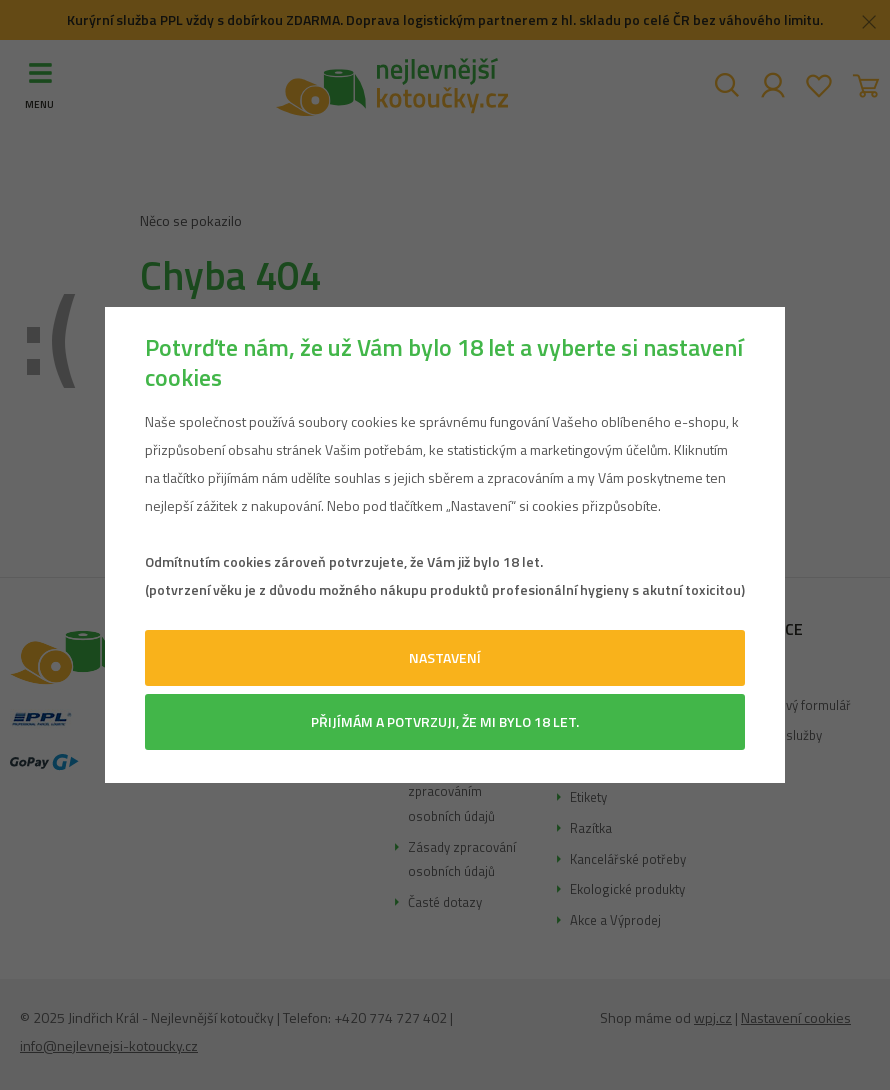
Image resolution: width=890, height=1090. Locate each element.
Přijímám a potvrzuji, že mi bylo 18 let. (445, 721)
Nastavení (445, 657)
